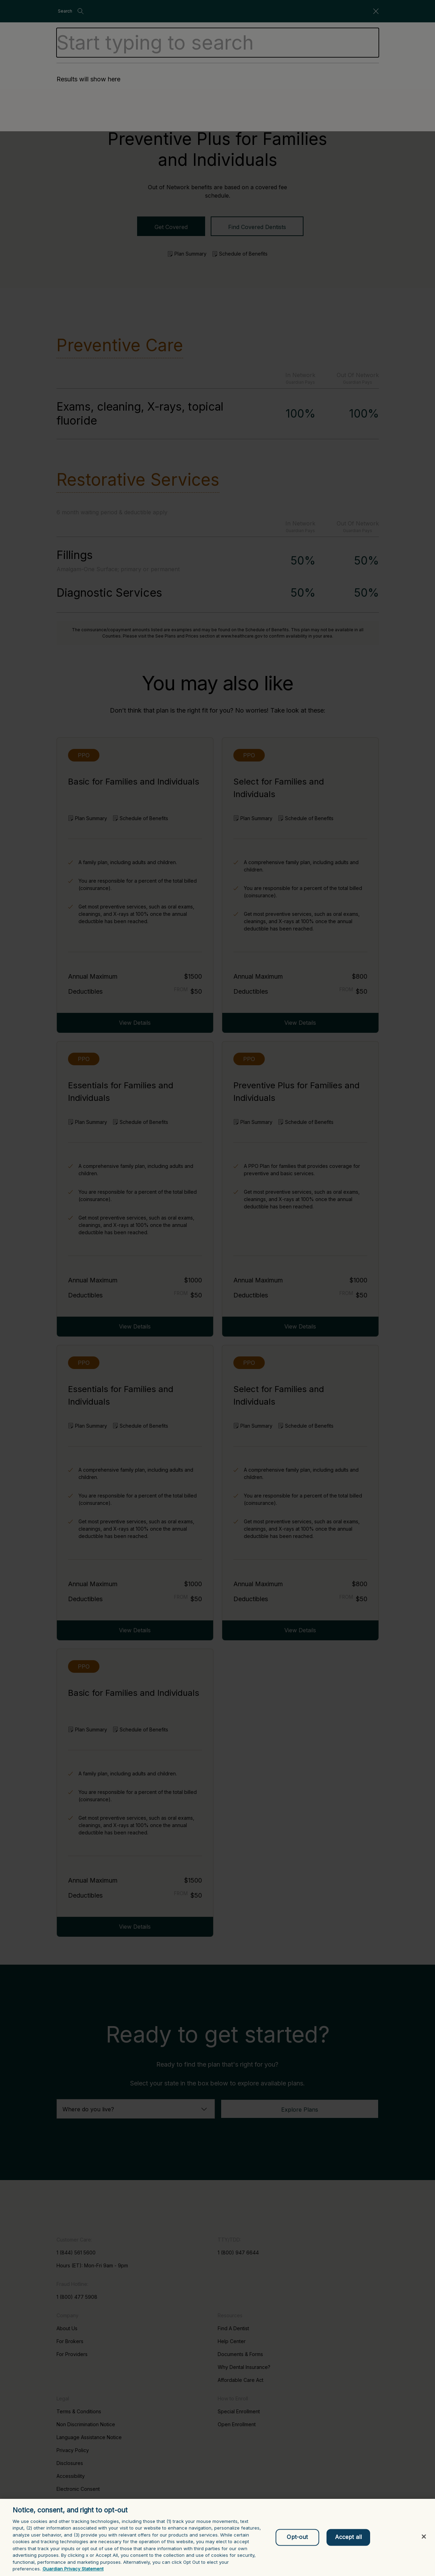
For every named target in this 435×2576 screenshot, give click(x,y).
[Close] (424, 2536)
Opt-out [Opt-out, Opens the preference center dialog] (297, 2537)
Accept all (348, 2537)
